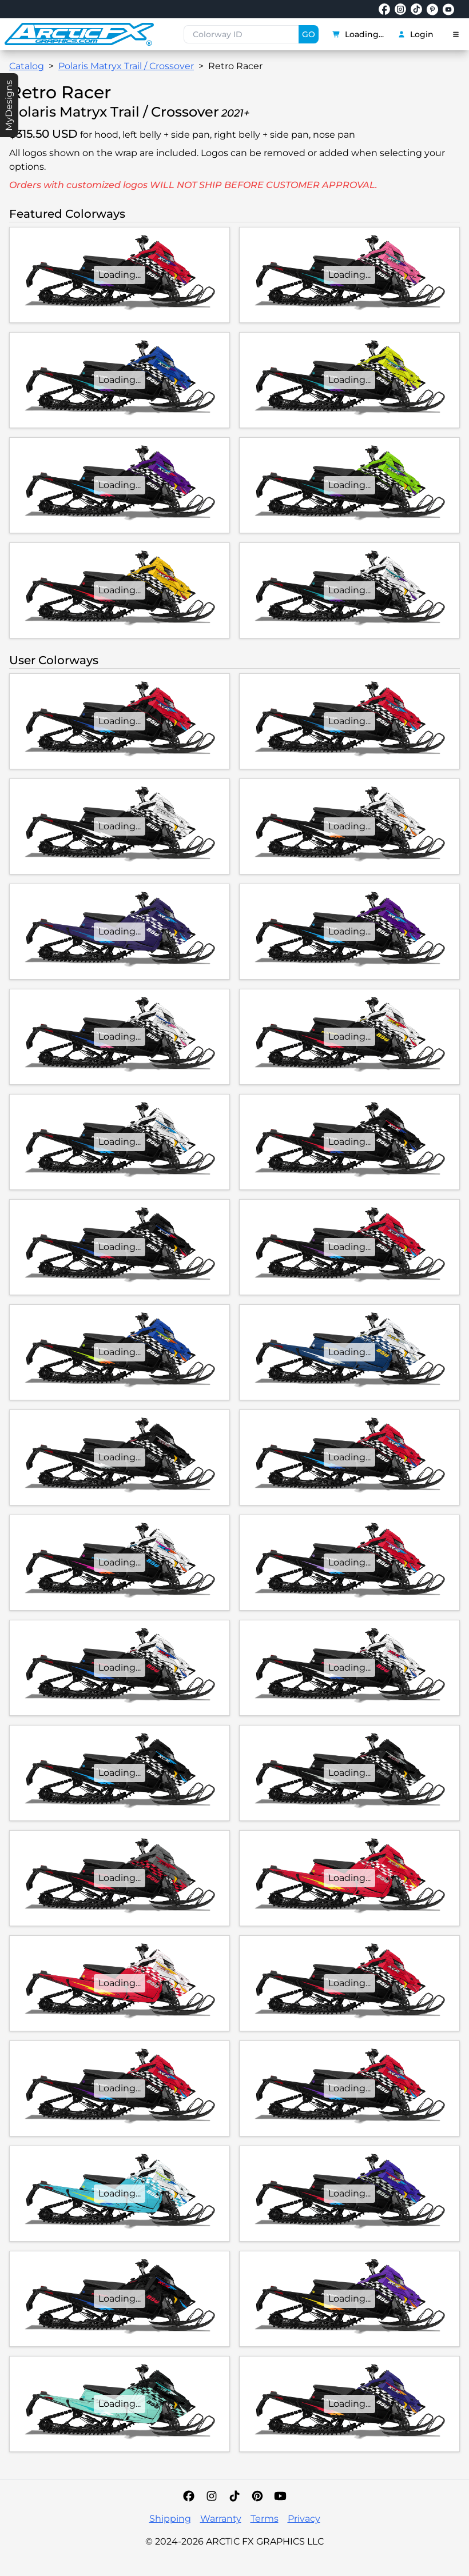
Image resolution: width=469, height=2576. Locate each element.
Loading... (358, 34)
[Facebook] (189, 2496)
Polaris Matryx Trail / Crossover (126, 66)
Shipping (170, 2518)
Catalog (26, 66)
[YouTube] (280, 2496)
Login (416, 34)
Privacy (304, 2518)
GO (308, 34)
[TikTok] (234, 2496)
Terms (265, 2518)
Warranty (220, 2518)
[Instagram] (211, 2496)
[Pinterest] (257, 2496)
